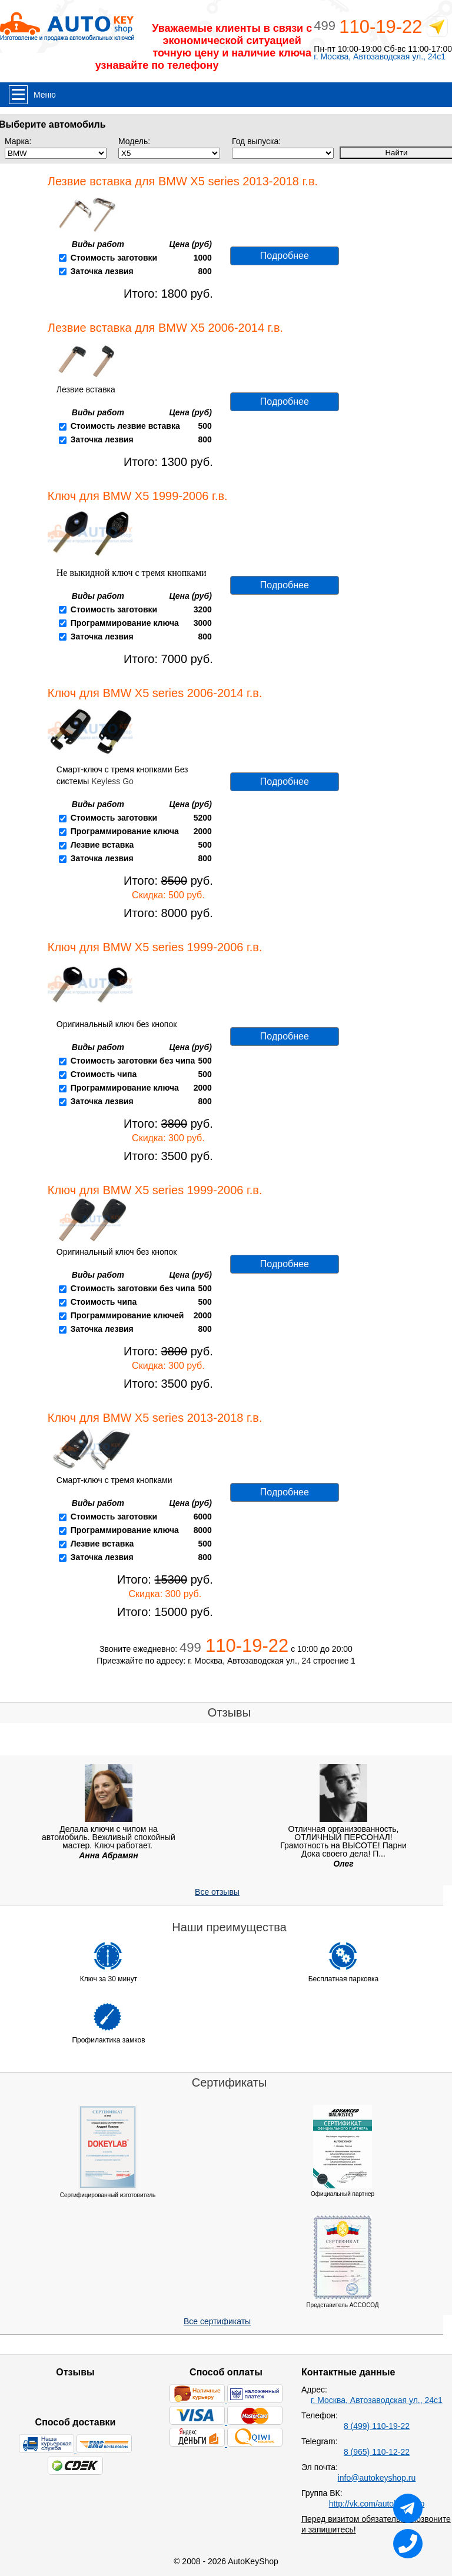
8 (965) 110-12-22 (377, 2452)
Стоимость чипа (104, 1074)
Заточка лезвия (102, 271)
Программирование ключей (127, 1315)
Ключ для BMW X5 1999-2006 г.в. (138, 495)
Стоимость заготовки (114, 257)
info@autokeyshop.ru (377, 2477)
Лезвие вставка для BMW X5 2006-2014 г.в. (165, 327)
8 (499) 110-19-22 (377, 2426)
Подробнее (284, 256)
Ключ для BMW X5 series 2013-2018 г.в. (155, 1417)
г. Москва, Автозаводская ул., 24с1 (380, 57)
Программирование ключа (125, 623)
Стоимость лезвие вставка (125, 426)
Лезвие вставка (102, 844)
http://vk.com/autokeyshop (377, 2503)
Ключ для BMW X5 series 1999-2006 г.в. (155, 947)
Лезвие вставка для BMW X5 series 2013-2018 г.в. (183, 181)
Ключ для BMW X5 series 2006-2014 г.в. (155, 693)
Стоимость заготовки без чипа (133, 1060)
